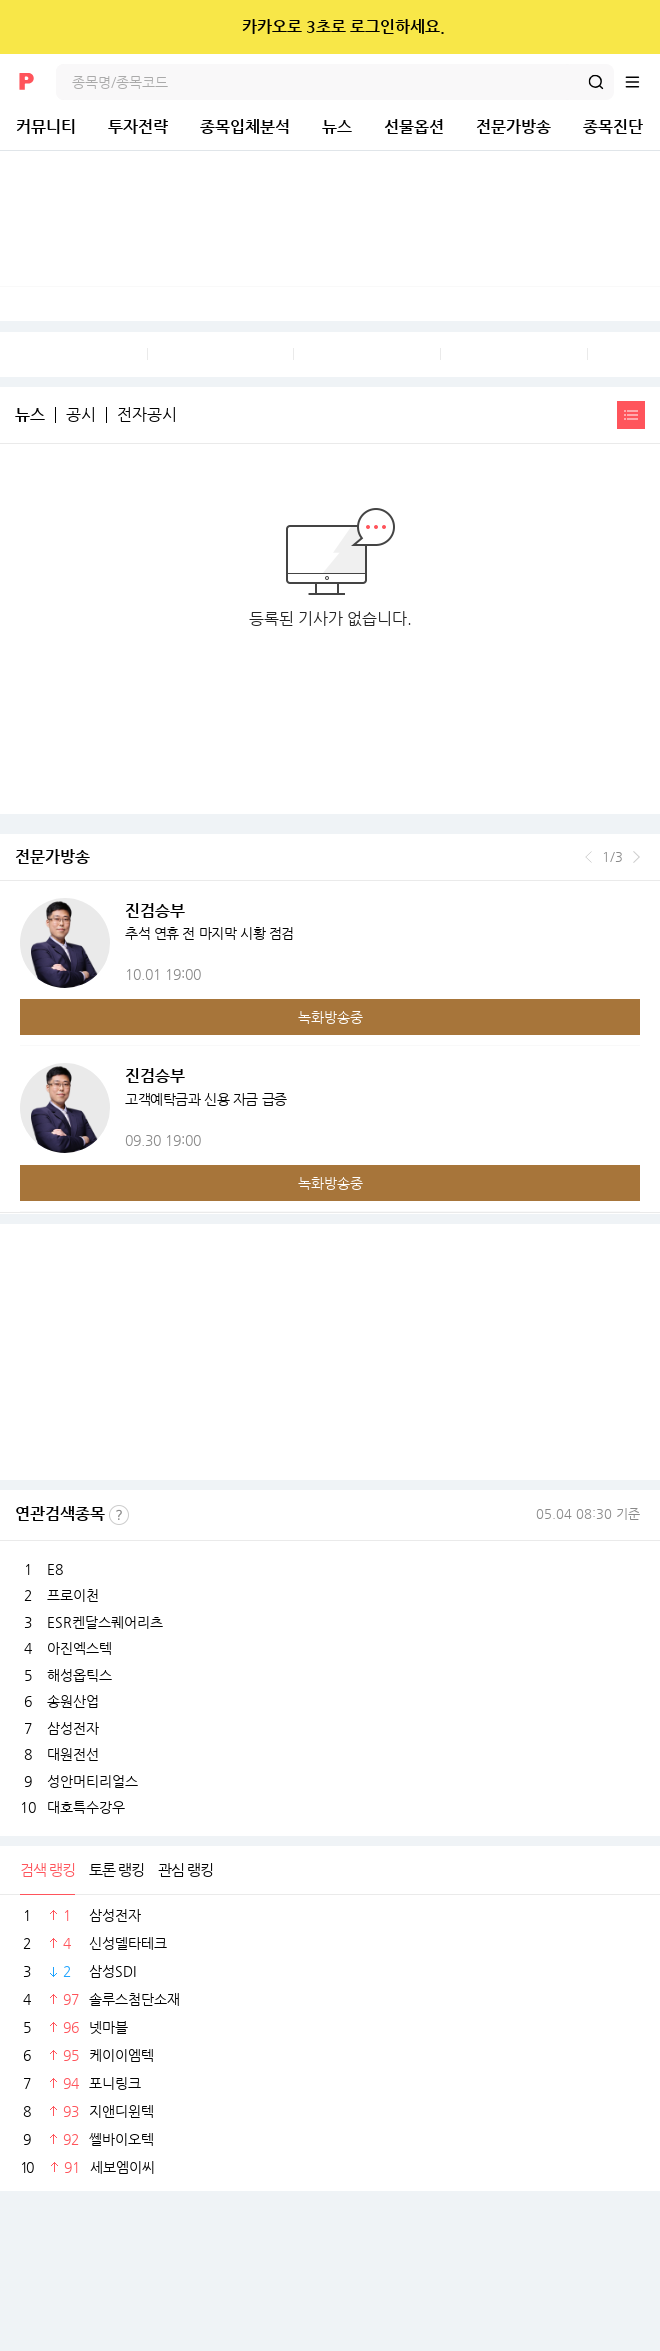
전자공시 (147, 415)
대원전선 (73, 1754)
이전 (588, 857)
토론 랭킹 (116, 1869)
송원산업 (73, 1701)
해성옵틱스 (79, 1675)
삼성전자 (73, 1728)
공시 (81, 415)
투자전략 (138, 126)
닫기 (631, 27)
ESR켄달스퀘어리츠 (105, 1622)
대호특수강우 (86, 1807)
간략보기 (631, 415)
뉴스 (337, 126)
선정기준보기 (119, 1515)
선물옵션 (414, 126)
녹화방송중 (330, 1017)
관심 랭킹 (185, 1869)
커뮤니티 (46, 126)
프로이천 (73, 1595)
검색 (596, 82)
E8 (55, 1569)
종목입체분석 (245, 126)
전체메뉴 (642, 82)
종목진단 (613, 126)
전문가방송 (513, 126)
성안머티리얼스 (92, 1781)
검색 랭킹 (47, 1869)
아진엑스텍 (79, 1648)
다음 (636, 857)
